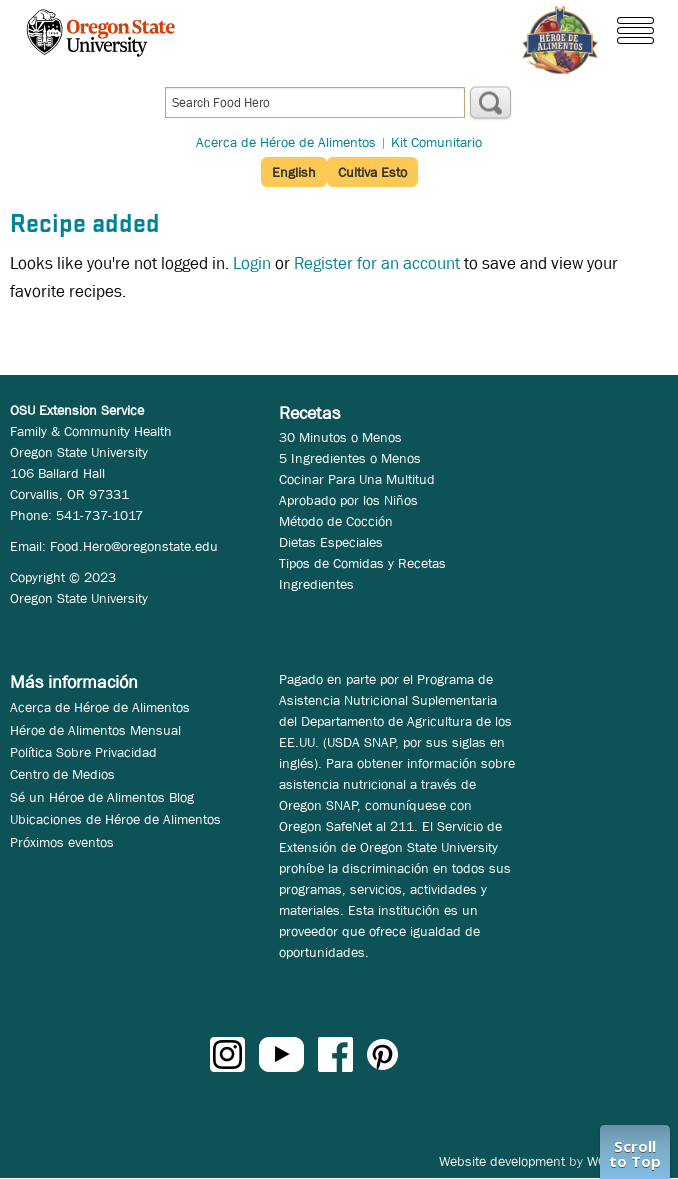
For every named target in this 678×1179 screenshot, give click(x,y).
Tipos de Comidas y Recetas (362, 563)
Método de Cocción (336, 521)
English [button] (294, 172)
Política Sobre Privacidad (83, 752)
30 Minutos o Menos (340, 437)
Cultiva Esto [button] (372, 172)
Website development (502, 1161)
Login (252, 263)
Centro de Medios (62, 774)
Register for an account (377, 263)
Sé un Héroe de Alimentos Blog (102, 797)
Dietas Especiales (331, 542)
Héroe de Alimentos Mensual (95, 730)
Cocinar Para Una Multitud (357, 479)
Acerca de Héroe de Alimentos (286, 142)
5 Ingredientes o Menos (350, 458)
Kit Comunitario (436, 142)
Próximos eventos (62, 842)
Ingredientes (316, 584)
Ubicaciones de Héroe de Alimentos (115, 819)
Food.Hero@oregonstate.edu (134, 546)
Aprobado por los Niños (348, 500)
